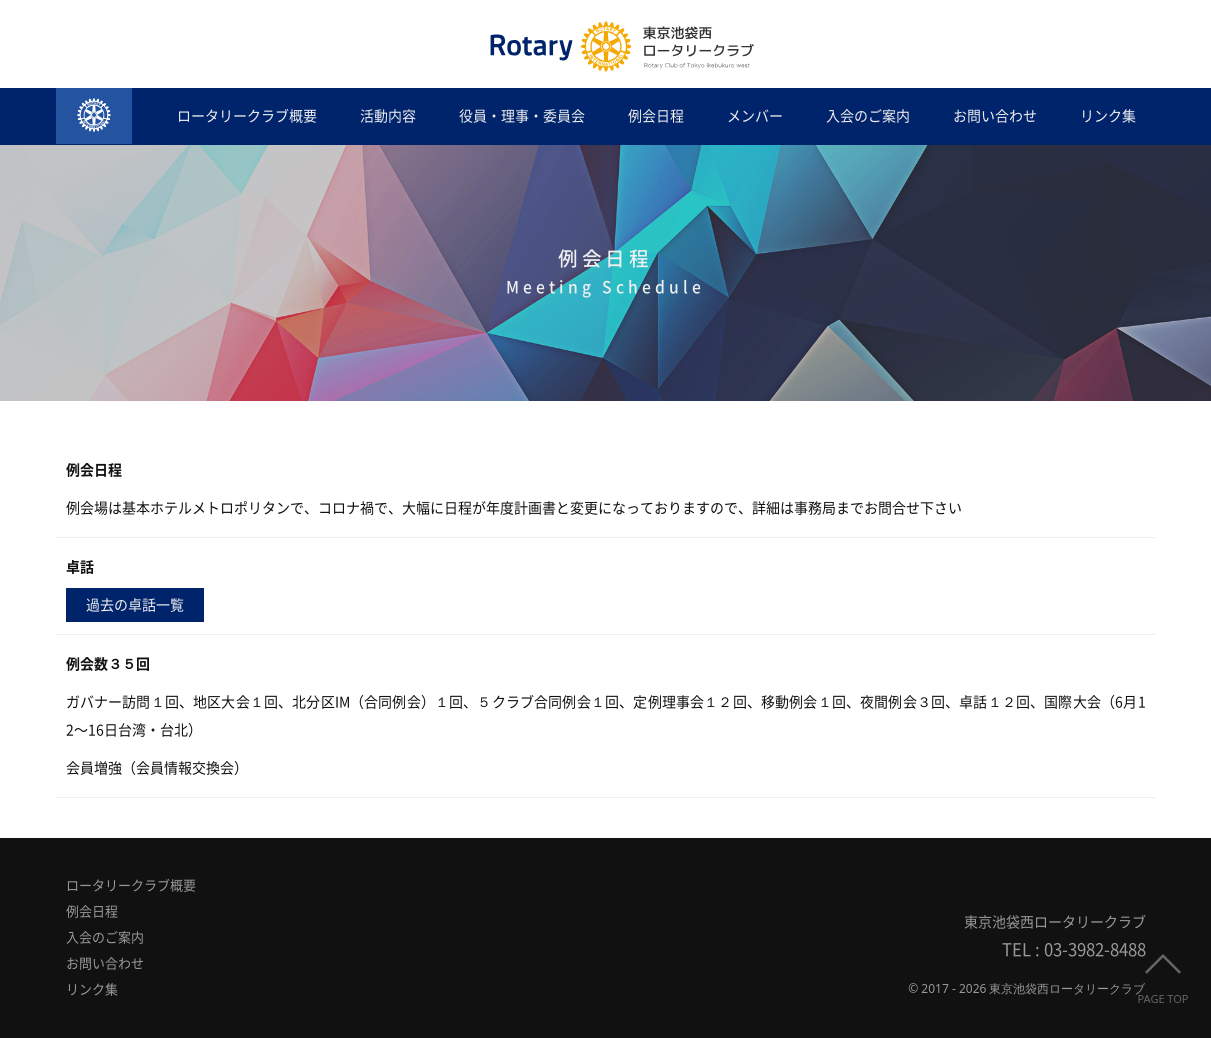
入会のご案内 (868, 116)
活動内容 (388, 116)
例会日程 (656, 116)
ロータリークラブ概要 (247, 116)
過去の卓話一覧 (135, 605)
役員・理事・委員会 (522, 116)
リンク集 (1108, 116)
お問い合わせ (995, 116)
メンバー (755, 116)
